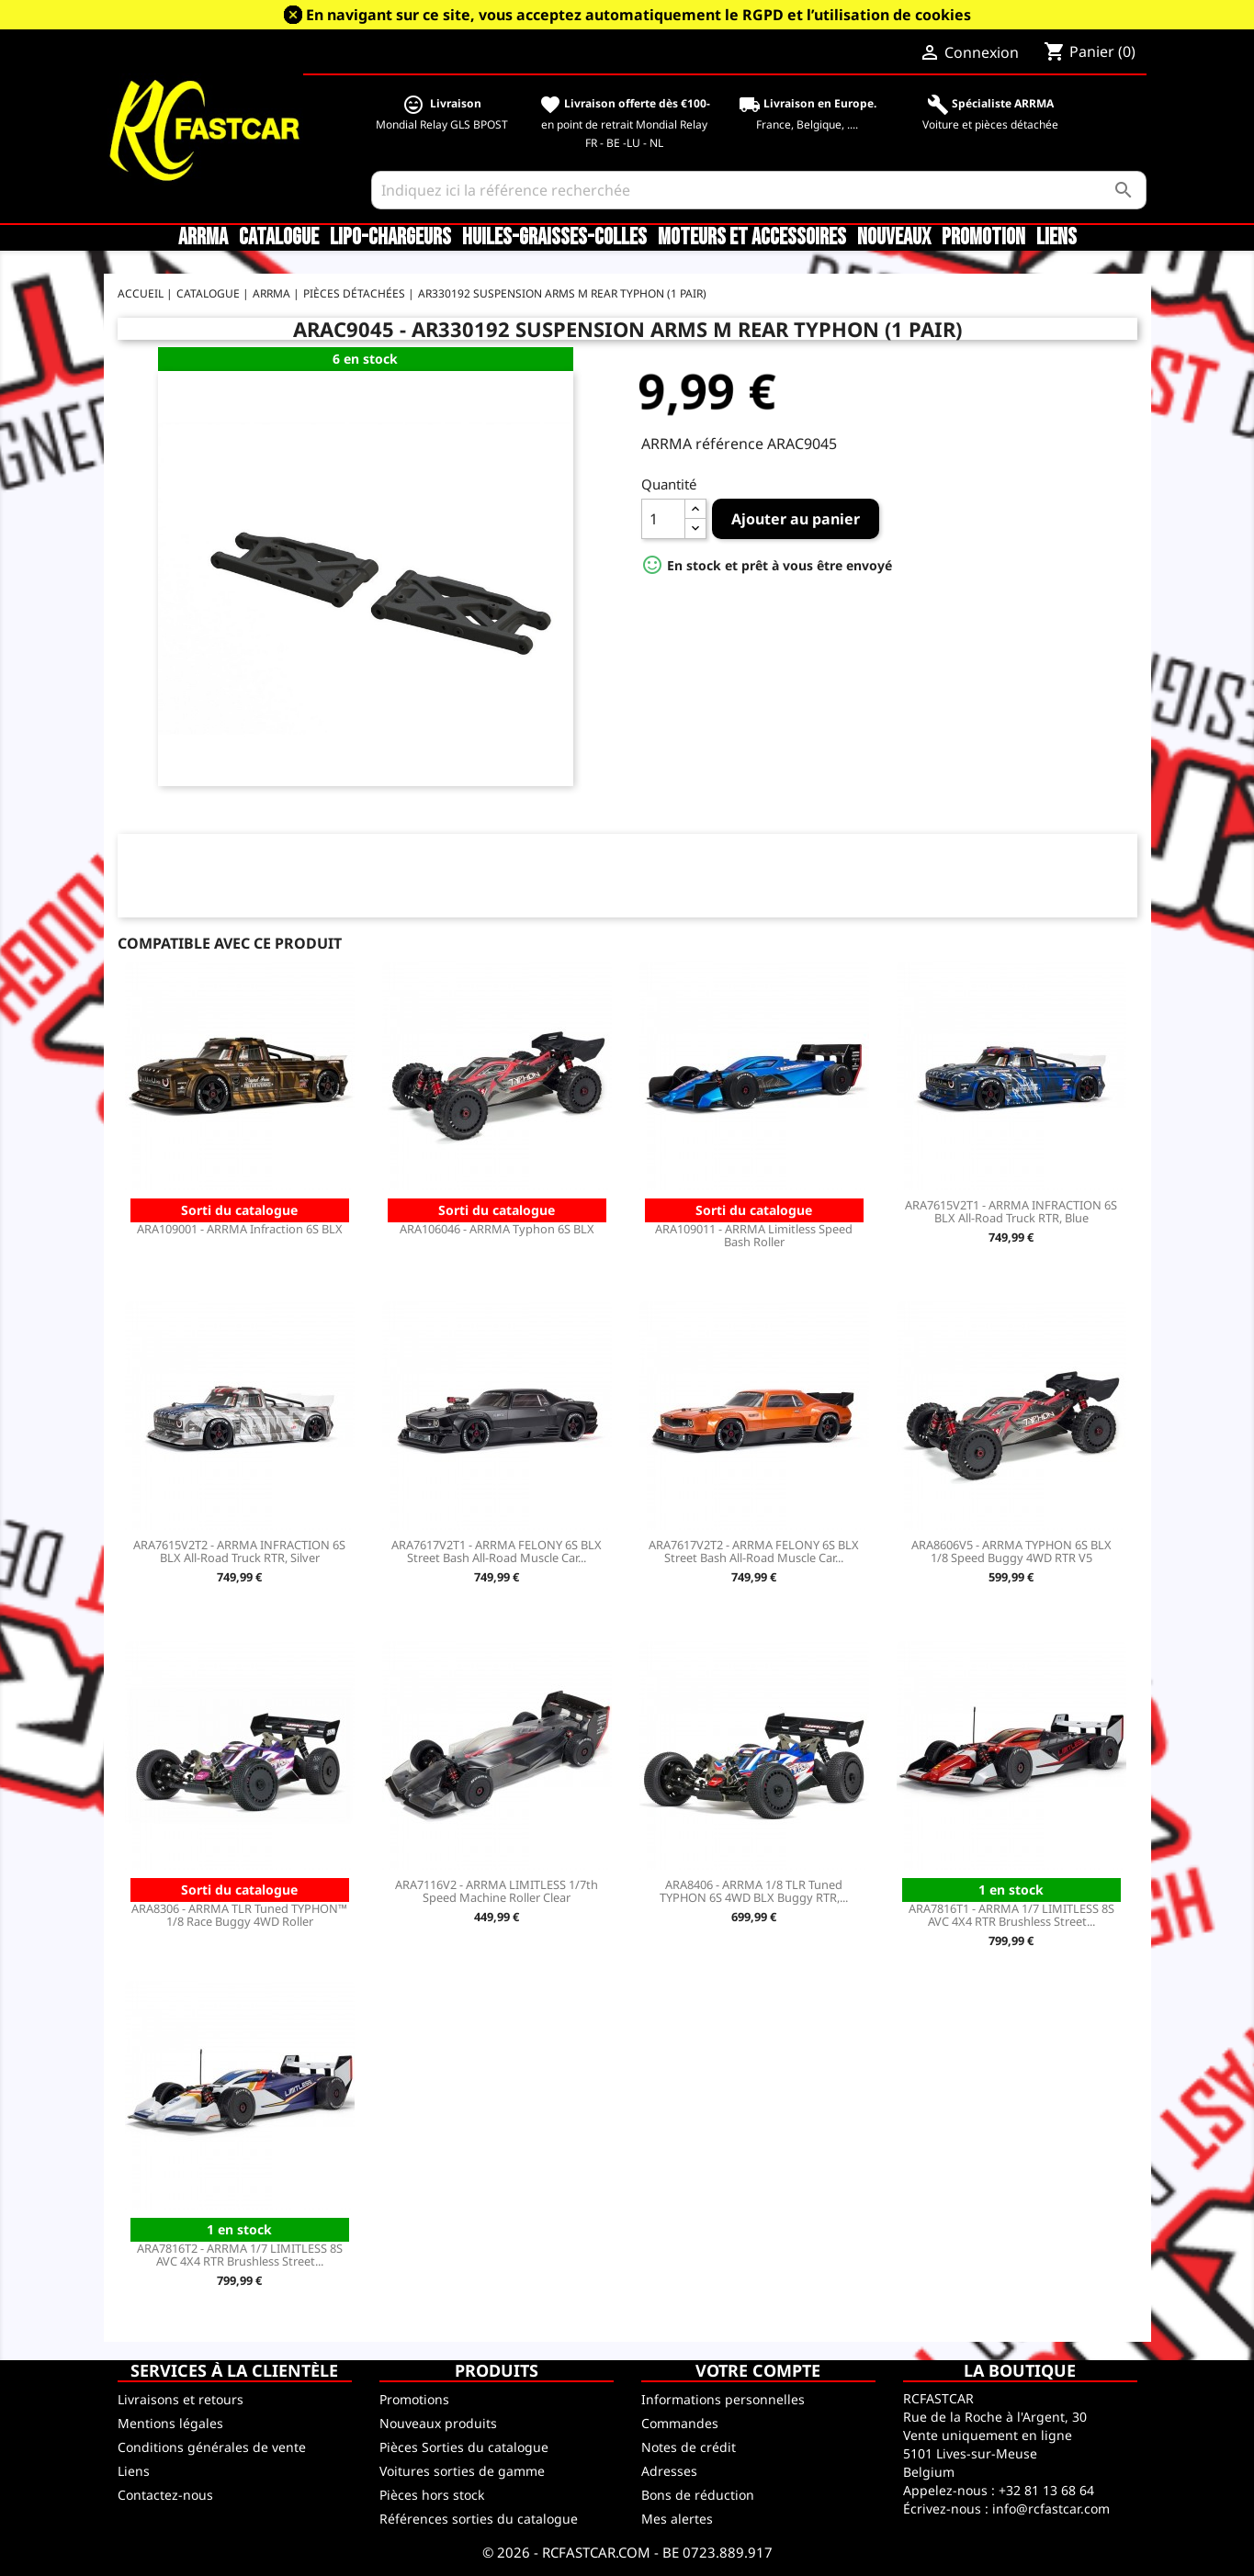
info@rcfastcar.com (1051, 2508)
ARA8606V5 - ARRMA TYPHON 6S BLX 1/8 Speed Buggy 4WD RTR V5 (1011, 1551)
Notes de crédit (688, 2447)
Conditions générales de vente (212, 2447)
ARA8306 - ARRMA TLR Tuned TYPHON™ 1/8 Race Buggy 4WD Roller (239, 1915)
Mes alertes (677, 2518)
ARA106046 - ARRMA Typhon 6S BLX (497, 1228)
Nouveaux (894, 238)
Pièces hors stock (431, 2494)
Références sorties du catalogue (478, 2518)
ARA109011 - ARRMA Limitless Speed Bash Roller (754, 1235)
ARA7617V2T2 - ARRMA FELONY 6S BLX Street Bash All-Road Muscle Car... (754, 1551)
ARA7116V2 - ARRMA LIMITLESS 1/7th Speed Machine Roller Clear (496, 1891)
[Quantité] (663, 519)
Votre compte (757, 2370)
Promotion (983, 238)
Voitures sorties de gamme (462, 2471)
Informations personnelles (723, 2399)
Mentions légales (170, 2423)
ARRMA (203, 238)
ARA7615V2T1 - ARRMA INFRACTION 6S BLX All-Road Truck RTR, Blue (1011, 1211)
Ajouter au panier (795, 519)
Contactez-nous (165, 2494)
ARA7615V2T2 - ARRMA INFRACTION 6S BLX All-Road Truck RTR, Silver (239, 1551)
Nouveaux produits (438, 2423)
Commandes (679, 2423)
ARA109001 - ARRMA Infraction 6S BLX (240, 1228)
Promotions (414, 2399)
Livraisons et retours (180, 2399)
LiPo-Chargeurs (390, 238)
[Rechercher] (758, 190)
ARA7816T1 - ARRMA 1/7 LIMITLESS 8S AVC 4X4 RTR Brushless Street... (1011, 1915)
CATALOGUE (279, 238)
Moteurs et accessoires (752, 238)
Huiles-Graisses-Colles (554, 238)
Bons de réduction (697, 2494)
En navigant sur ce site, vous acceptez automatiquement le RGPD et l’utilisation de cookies (638, 15)
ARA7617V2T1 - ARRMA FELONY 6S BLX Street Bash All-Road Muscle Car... (496, 1551)
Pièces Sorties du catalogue (463, 2447)
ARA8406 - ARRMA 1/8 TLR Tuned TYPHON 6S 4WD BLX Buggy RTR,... (754, 1891)
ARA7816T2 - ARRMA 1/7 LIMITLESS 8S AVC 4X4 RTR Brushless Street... (240, 2254)
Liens (1056, 238)
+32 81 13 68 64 (1046, 2490)
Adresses (669, 2471)
